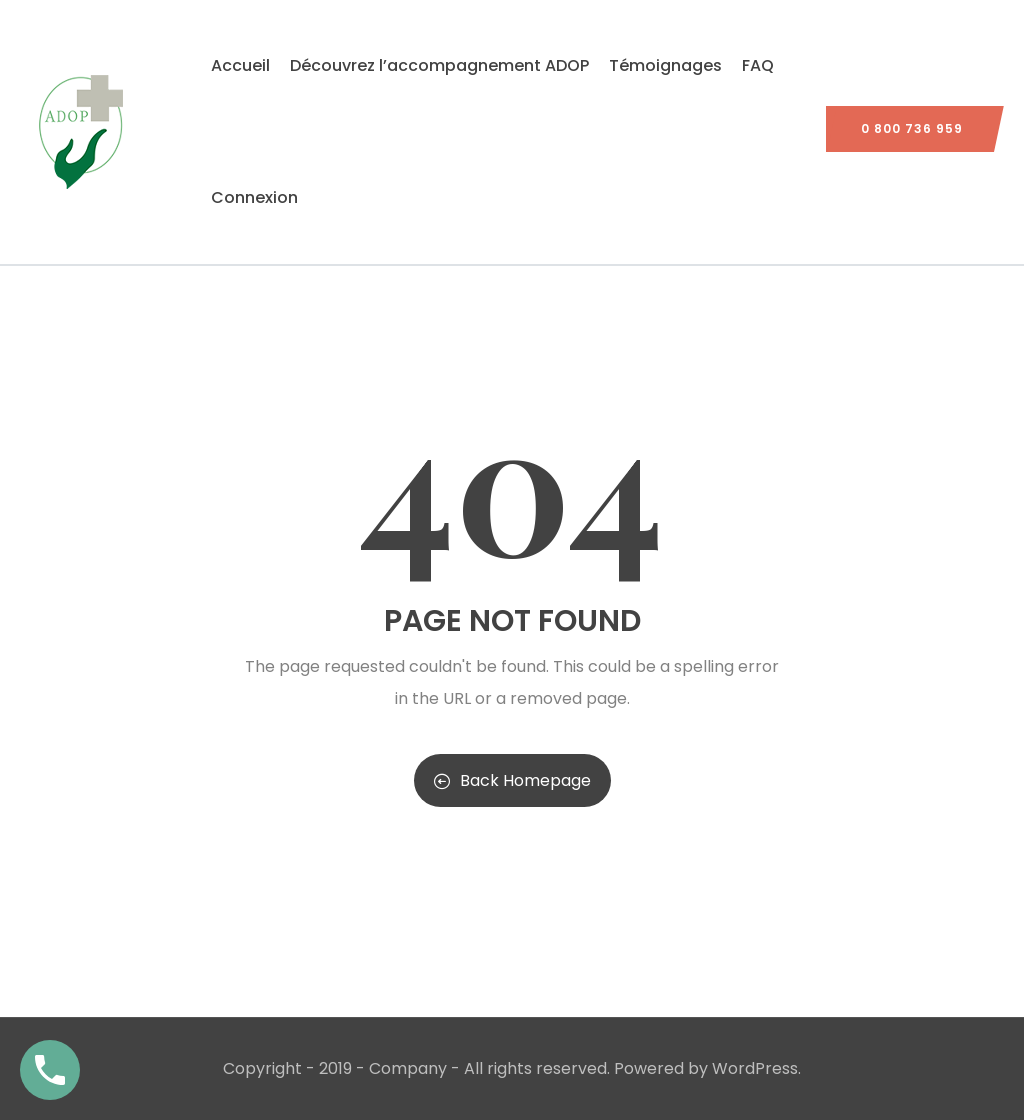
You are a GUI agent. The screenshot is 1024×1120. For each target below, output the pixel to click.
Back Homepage (512, 780)
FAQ (758, 65)
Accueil (240, 65)
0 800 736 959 (912, 128)
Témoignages (665, 65)
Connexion (254, 197)
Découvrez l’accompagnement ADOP (439, 65)
